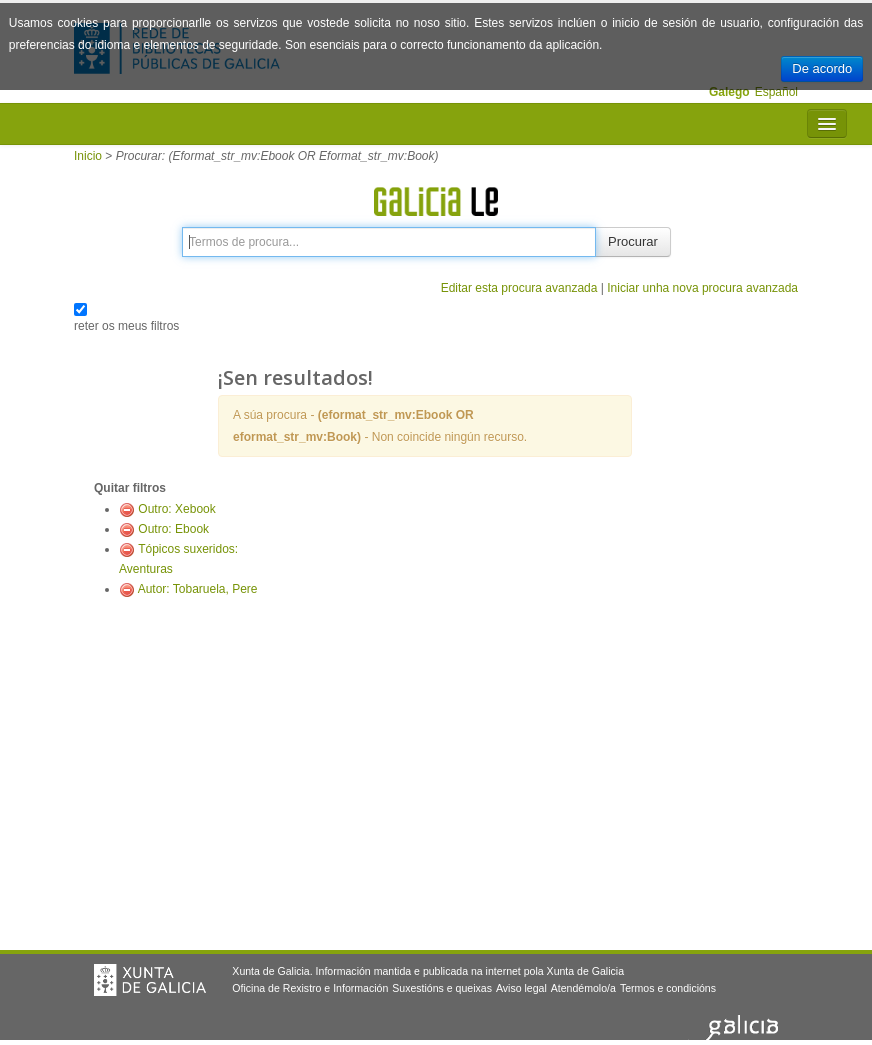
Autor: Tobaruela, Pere (198, 589)
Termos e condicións (668, 988)
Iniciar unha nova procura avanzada (702, 288)
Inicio (88, 156)
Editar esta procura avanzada (519, 288)
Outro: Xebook (176, 509)
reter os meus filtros (126, 326)
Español (776, 92)
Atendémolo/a (583, 988)
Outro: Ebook (173, 529)
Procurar (633, 241)
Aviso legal (521, 988)
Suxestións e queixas (442, 988)
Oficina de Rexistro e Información (310, 988)
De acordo (822, 68)
